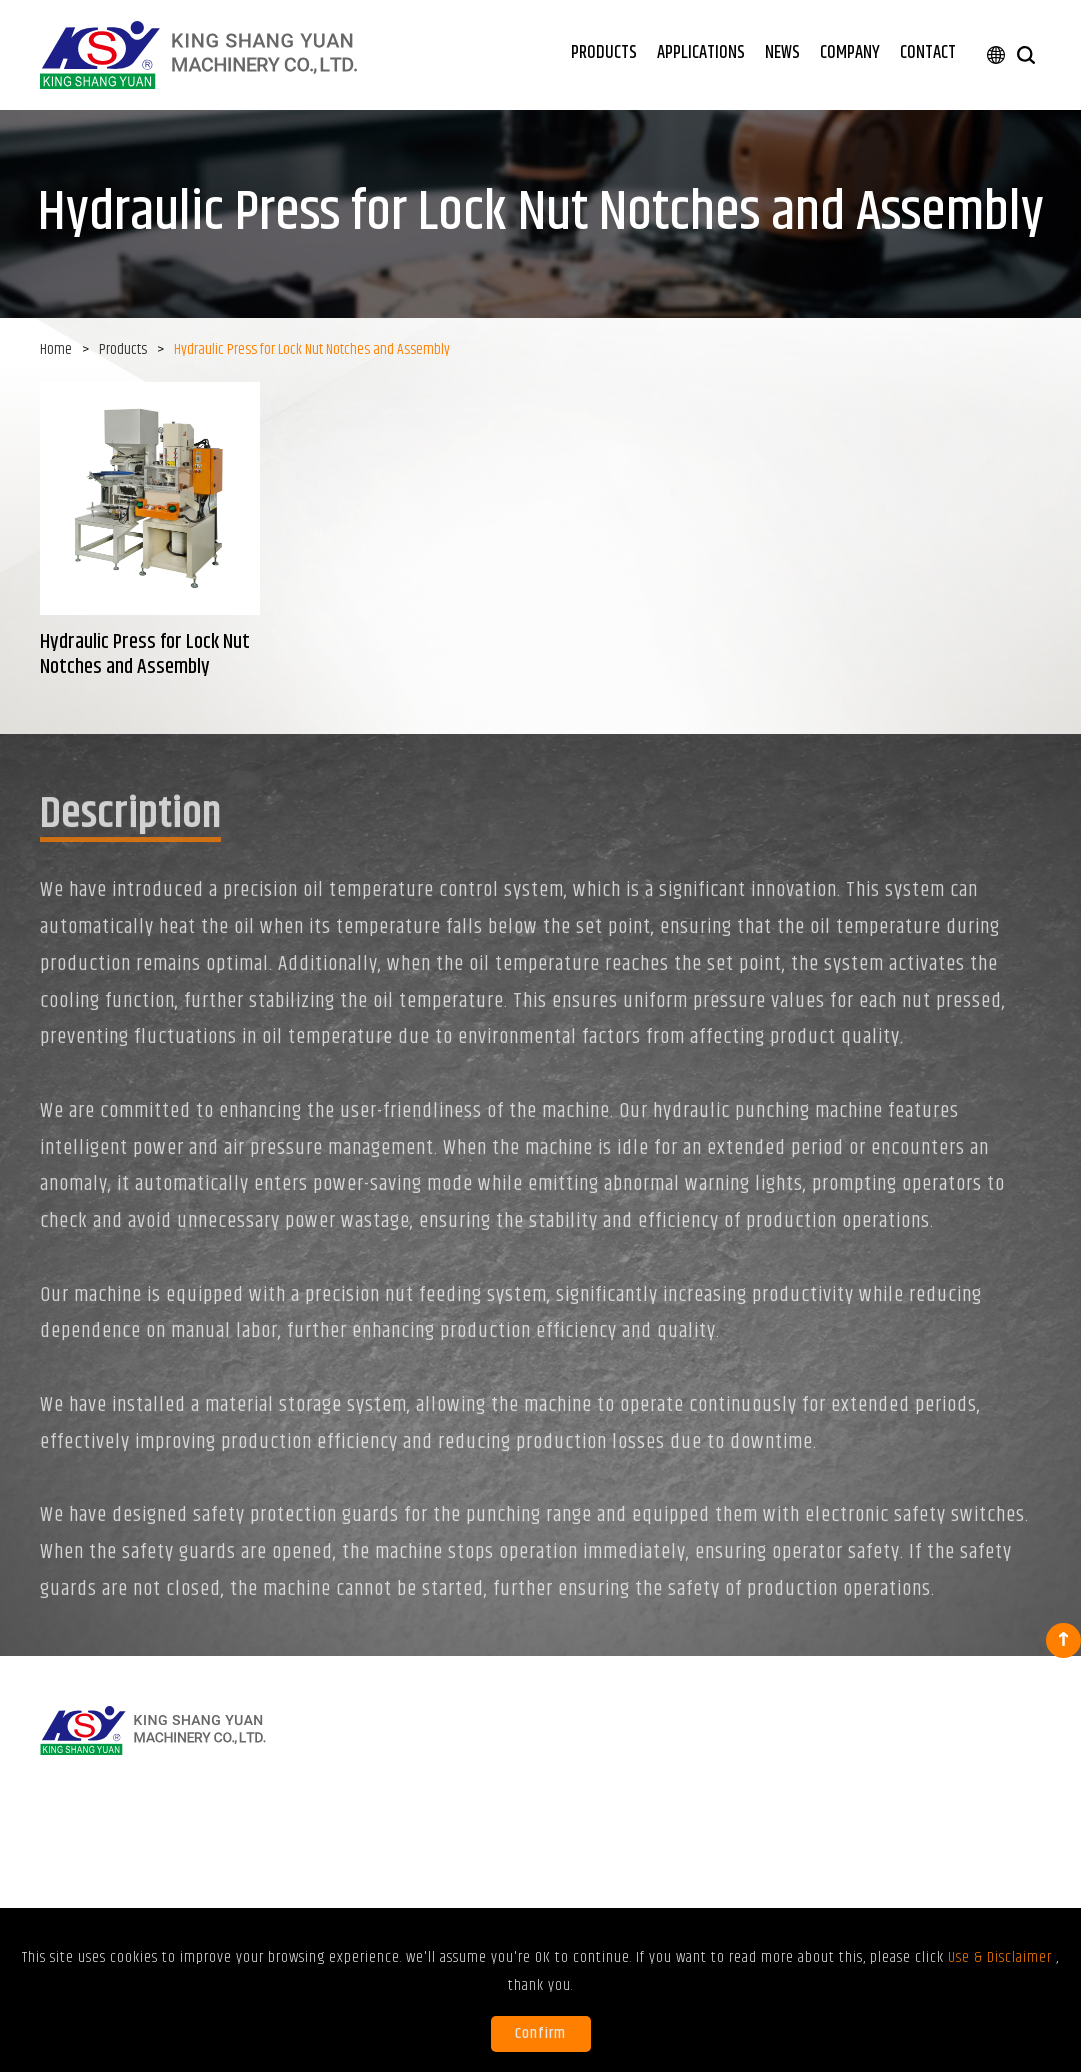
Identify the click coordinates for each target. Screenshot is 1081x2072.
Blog (786, 1804)
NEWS (782, 53)
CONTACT (928, 53)
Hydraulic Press (408, 1779)
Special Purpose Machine (434, 1873)
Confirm (540, 2033)
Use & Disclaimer (901, 1839)
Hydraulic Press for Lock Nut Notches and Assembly (442, 1839)
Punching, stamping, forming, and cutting (635, 1789)
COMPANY (850, 53)
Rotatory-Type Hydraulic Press (447, 1804)
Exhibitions (803, 1779)
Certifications (909, 1804)
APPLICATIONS (701, 53)
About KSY (900, 1779)
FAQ (784, 1829)
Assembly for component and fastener (649, 1877)
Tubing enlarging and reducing (637, 1833)
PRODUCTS (604, 53)
